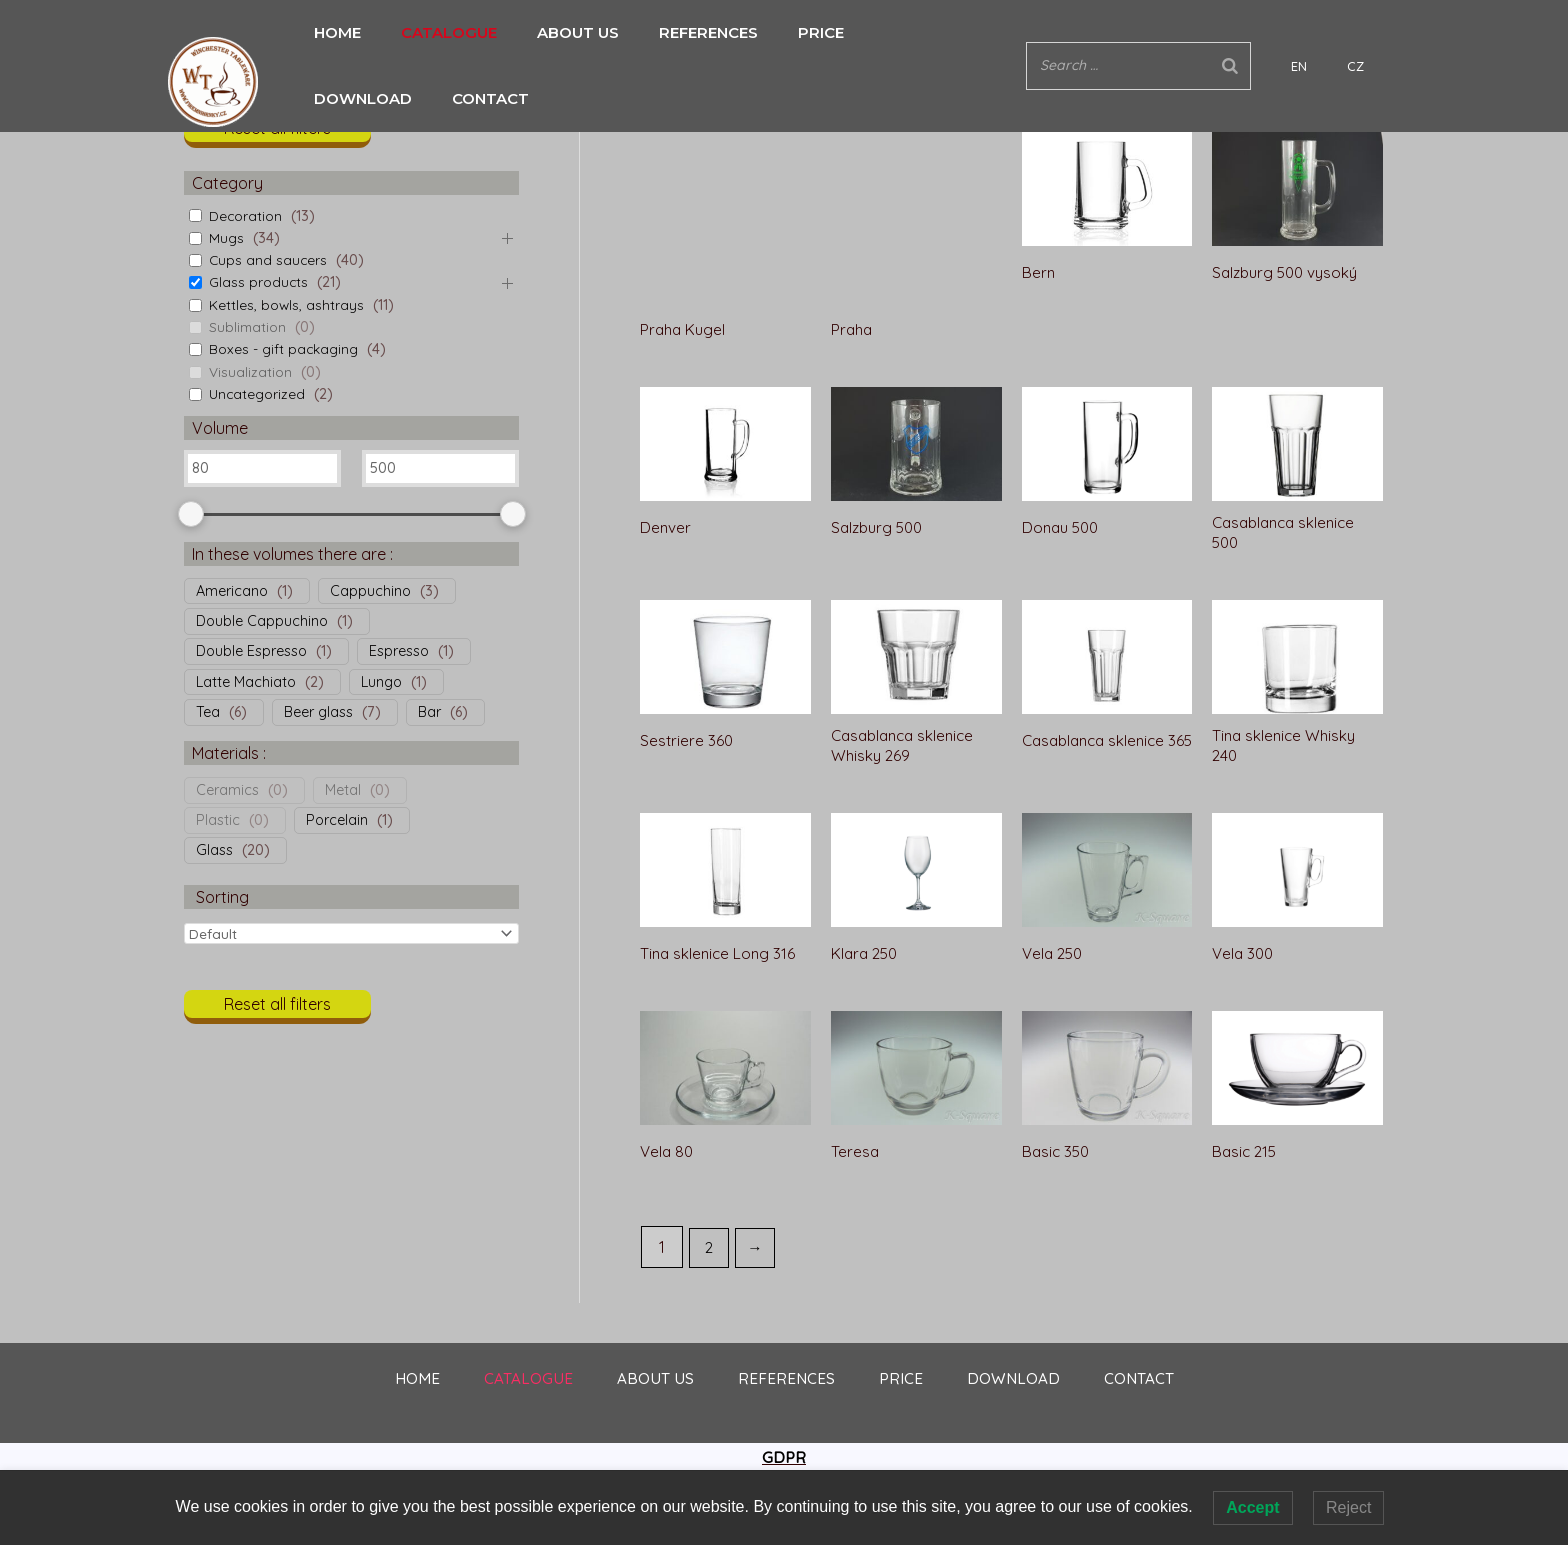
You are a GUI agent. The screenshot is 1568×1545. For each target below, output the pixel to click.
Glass (214, 850)
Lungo (381, 681)
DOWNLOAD (858, 32)
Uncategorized (258, 394)
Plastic (218, 820)
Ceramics (227, 789)
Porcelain (337, 820)
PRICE (761, 32)
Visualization (251, 371)
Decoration (246, 215)
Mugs (226, 238)
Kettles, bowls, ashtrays (287, 304)
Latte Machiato (246, 681)
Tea (208, 712)
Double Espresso (251, 651)
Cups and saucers (269, 260)
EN (1339, 33)
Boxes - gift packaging (285, 349)
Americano (232, 590)
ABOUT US (548, 32)
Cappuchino (370, 590)
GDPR (784, 1411)
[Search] (1290, 32)
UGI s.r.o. (909, 1459)
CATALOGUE (434, 32)
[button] (277, 134)
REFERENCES (663, 32)
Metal (343, 789)
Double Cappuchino (262, 621)
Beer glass (318, 712)
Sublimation (248, 327)
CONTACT (970, 32)
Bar (429, 712)
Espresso (399, 651)
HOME (337, 32)
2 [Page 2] (710, 1200)
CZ (1365, 33)
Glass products (259, 282)
